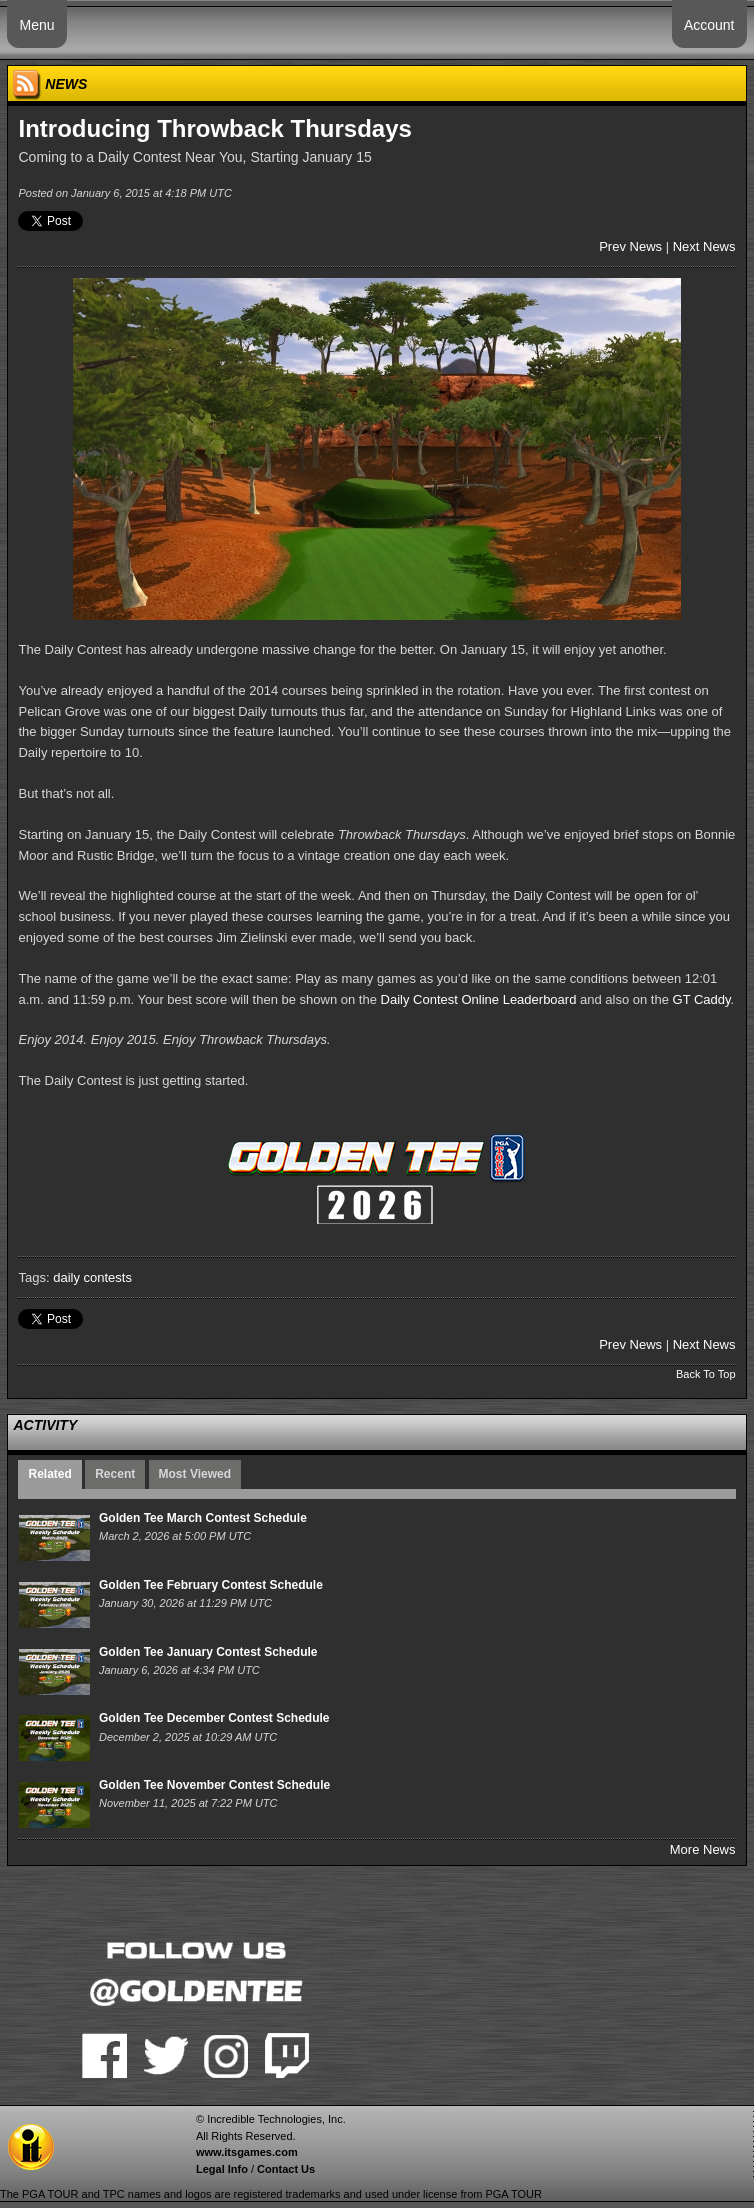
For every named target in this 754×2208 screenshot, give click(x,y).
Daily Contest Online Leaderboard (479, 999)
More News (703, 1849)
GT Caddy (702, 999)
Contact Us (286, 2169)
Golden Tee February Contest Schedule (211, 1585)
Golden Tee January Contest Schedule (208, 1652)
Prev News (630, 246)
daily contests (92, 1277)
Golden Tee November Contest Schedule (214, 1785)
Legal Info (222, 2169)
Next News (704, 246)
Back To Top (706, 1374)
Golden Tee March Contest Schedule (203, 1518)
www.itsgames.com (247, 2152)
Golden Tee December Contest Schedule (214, 1718)
